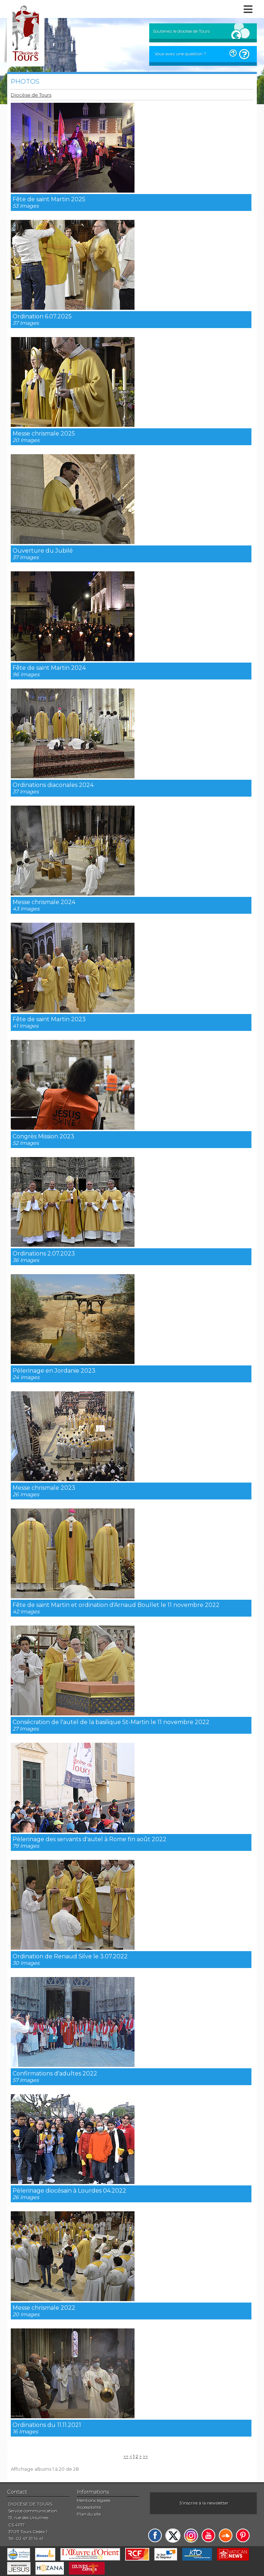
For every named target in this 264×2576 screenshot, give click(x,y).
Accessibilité (89, 2507)
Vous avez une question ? (180, 53)
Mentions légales (93, 2500)
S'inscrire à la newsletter (203, 2503)
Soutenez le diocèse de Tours (181, 31)
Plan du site (89, 2514)
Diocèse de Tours (31, 95)
